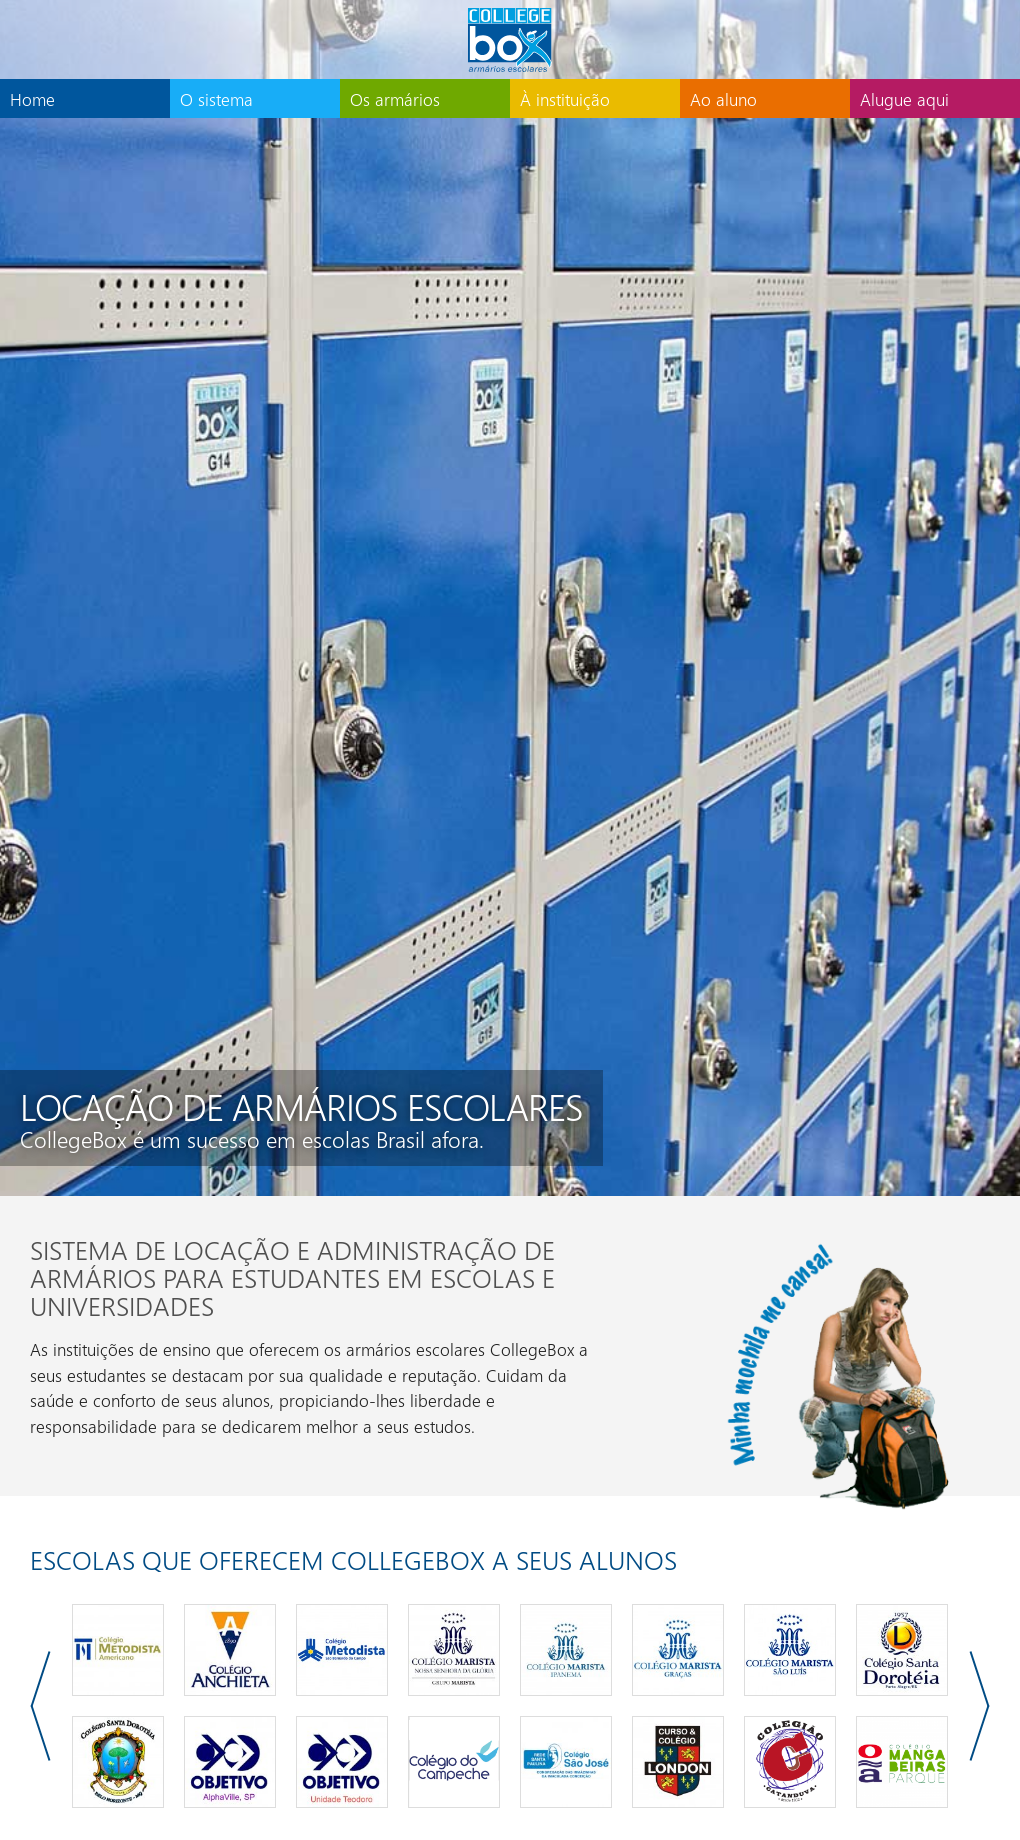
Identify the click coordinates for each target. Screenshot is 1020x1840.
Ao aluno (723, 99)
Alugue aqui (904, 99)
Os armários (395, 99)
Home (32, 99)
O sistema (216, 99)
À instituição (565, 99)
